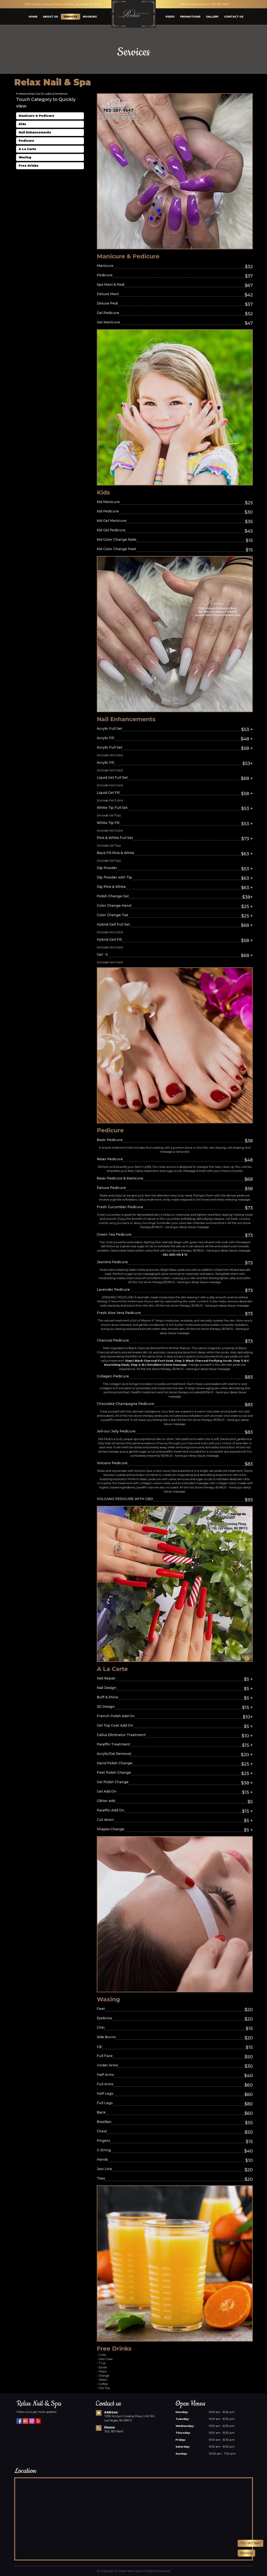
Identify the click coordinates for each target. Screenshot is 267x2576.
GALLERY (212, 16)
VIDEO (170, 16)
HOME (33, 16)
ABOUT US (50, 16)
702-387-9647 (113, 2431)
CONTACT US (233, 16)
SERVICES (70, 16)
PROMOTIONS (190, 16)
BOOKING (90, 16)
